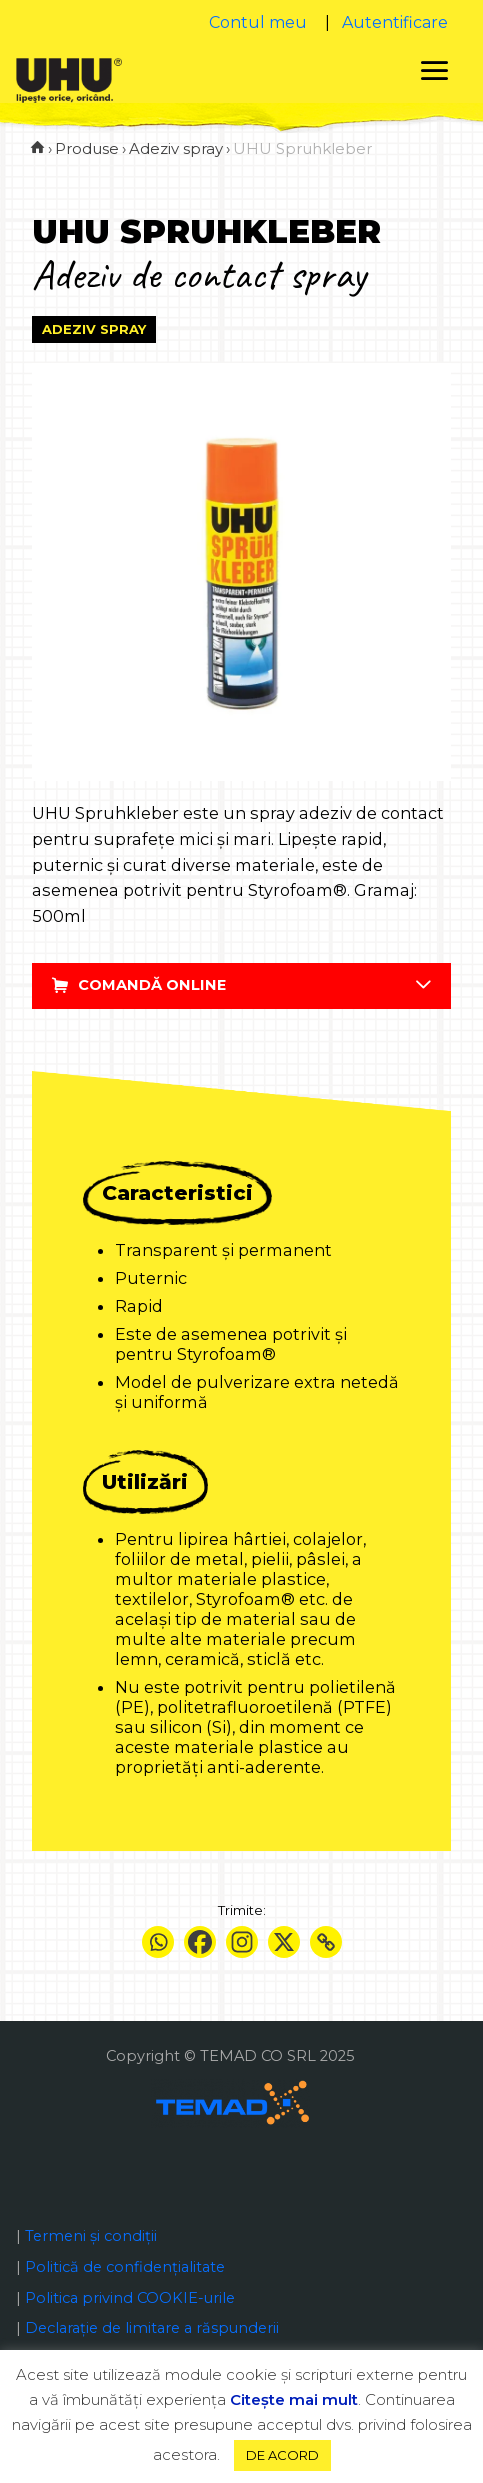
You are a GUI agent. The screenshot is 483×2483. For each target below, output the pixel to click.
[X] (284, 1942)
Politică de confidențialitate (125, 2267)
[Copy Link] (326, 1942)
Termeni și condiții (91, 2236)
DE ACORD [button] (282, 2455)
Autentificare (395, 22)
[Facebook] (200, 1942)
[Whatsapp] (158, 1942)
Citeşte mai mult (294, 2399)
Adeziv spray (94, 329)
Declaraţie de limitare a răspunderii (152, 2328)
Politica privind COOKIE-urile (130, 2298)
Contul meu (258, 22)
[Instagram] (242, 1942)
